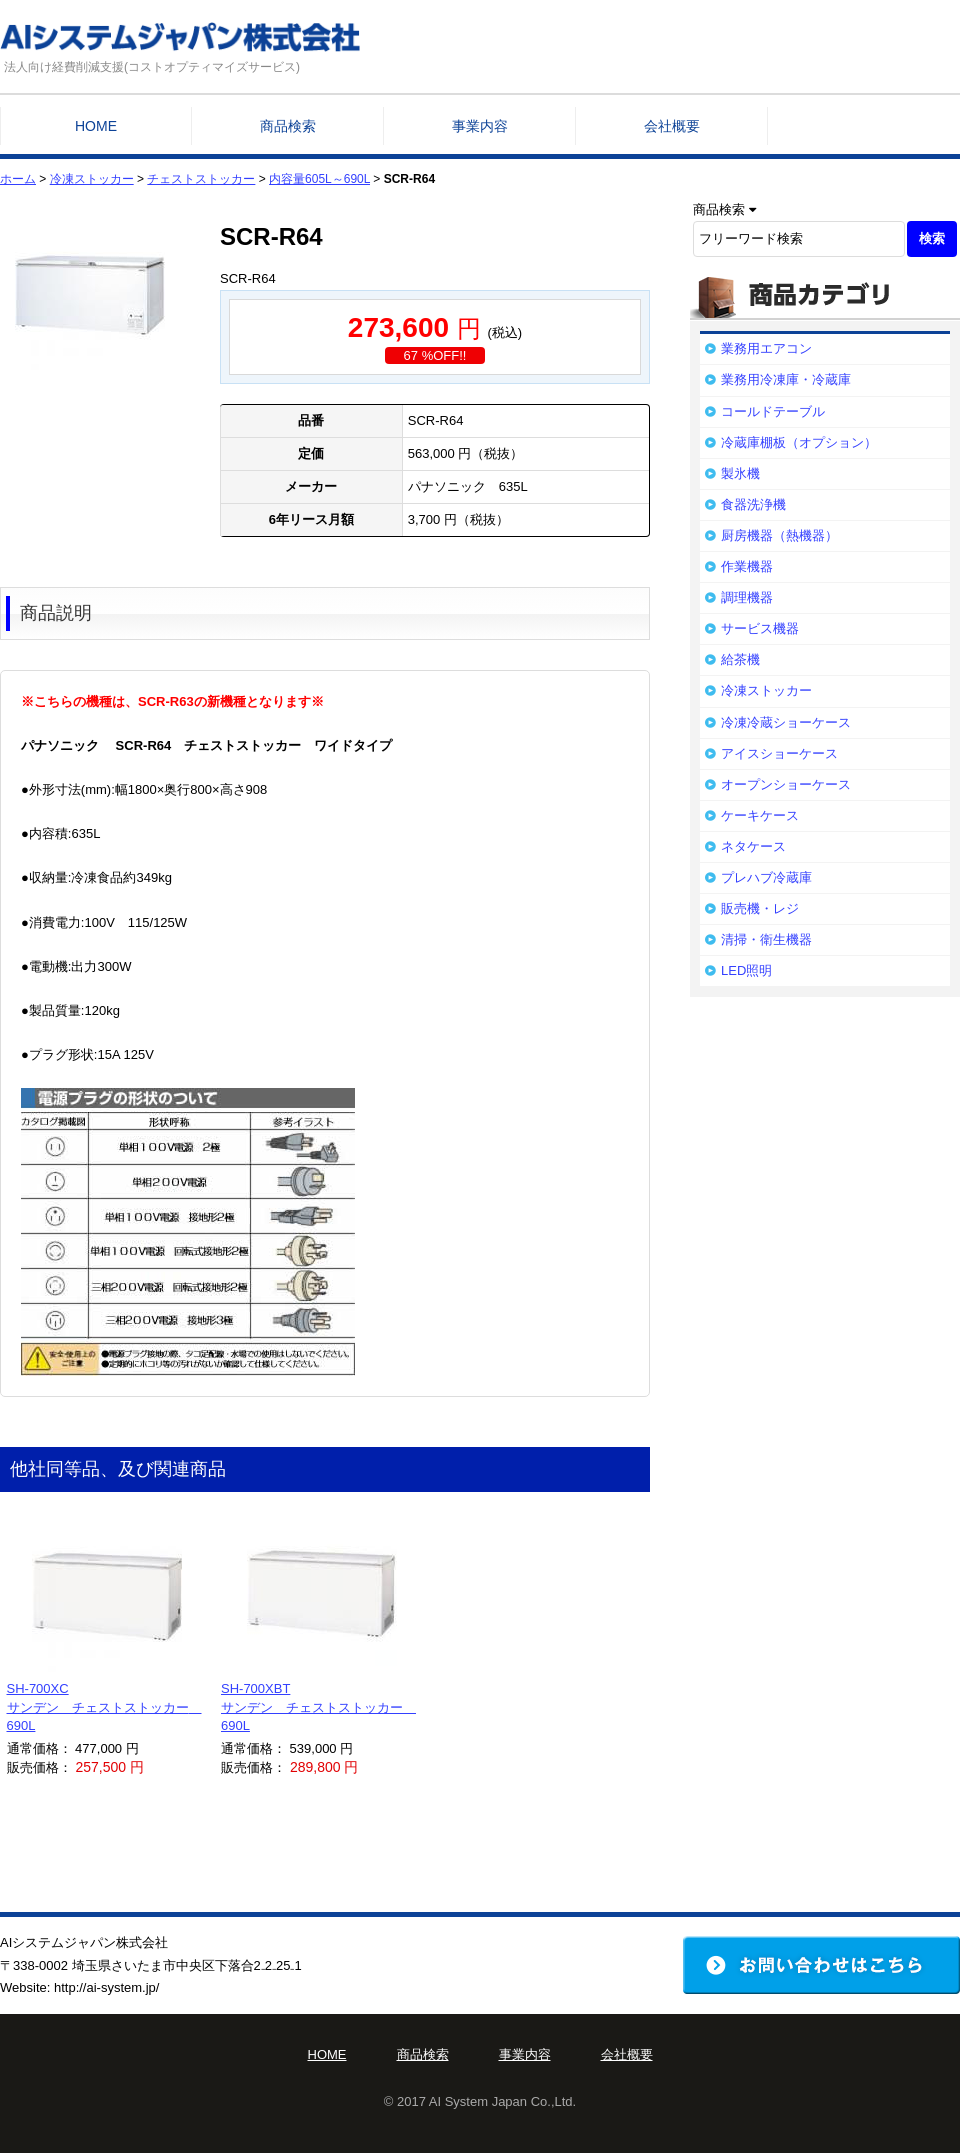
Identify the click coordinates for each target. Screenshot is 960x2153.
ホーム (18, 179)
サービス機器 (760, 628)
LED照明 (746, 970)
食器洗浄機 (753, 504)
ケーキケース (760, 815)
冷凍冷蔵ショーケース (786, 722)
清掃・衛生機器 (766, 939)
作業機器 (747, 566)
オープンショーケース (786, 784)
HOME (96, 126)
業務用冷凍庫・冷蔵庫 (786, 379)
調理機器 (747, 597)
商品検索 (288, 126)
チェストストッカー (201, 179)
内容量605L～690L (319, 179)
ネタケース (753, 846)
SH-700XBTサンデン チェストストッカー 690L (318, 1706)
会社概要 (672, 126)
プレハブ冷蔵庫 (766, 877)
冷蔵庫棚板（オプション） (799, 442)
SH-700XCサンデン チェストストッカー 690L (104, 1706)
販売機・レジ (760, 908)
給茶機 (740, 659)
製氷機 (740, 473)
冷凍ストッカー (92, 179)
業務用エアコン (766, 348)
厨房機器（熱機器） (779, 535)
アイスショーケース (779, 753)
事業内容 (480, 126)
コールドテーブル (773, 411)
